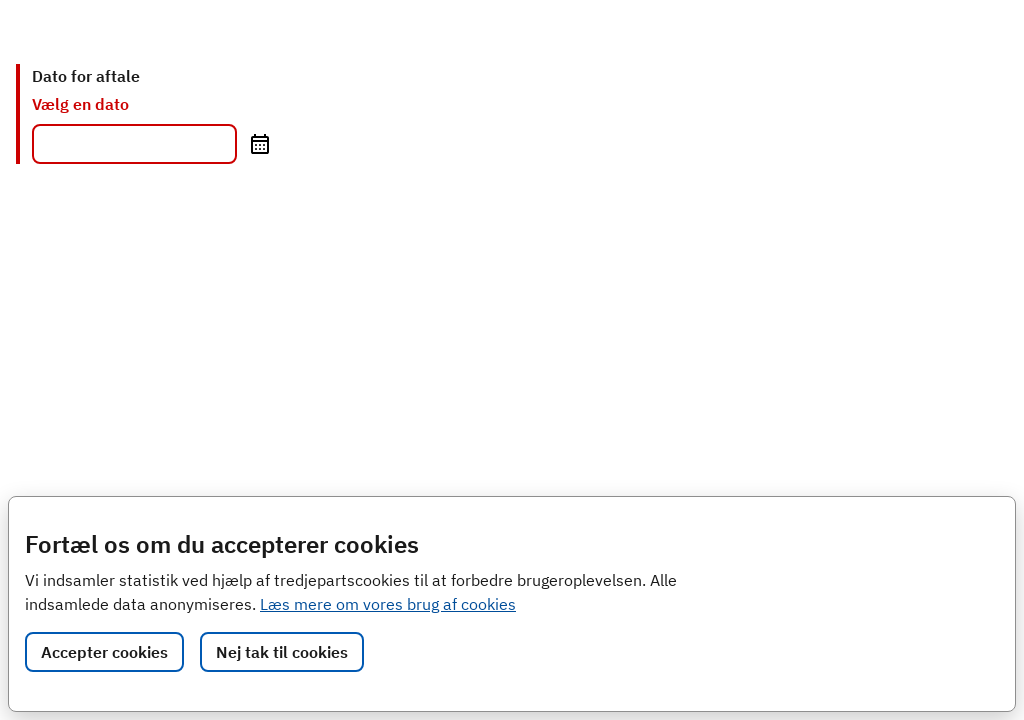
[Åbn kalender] (259, 144)
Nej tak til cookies (282, 652)
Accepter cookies (104, 652)
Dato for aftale (86, 76)
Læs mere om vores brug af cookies (388, 604)
